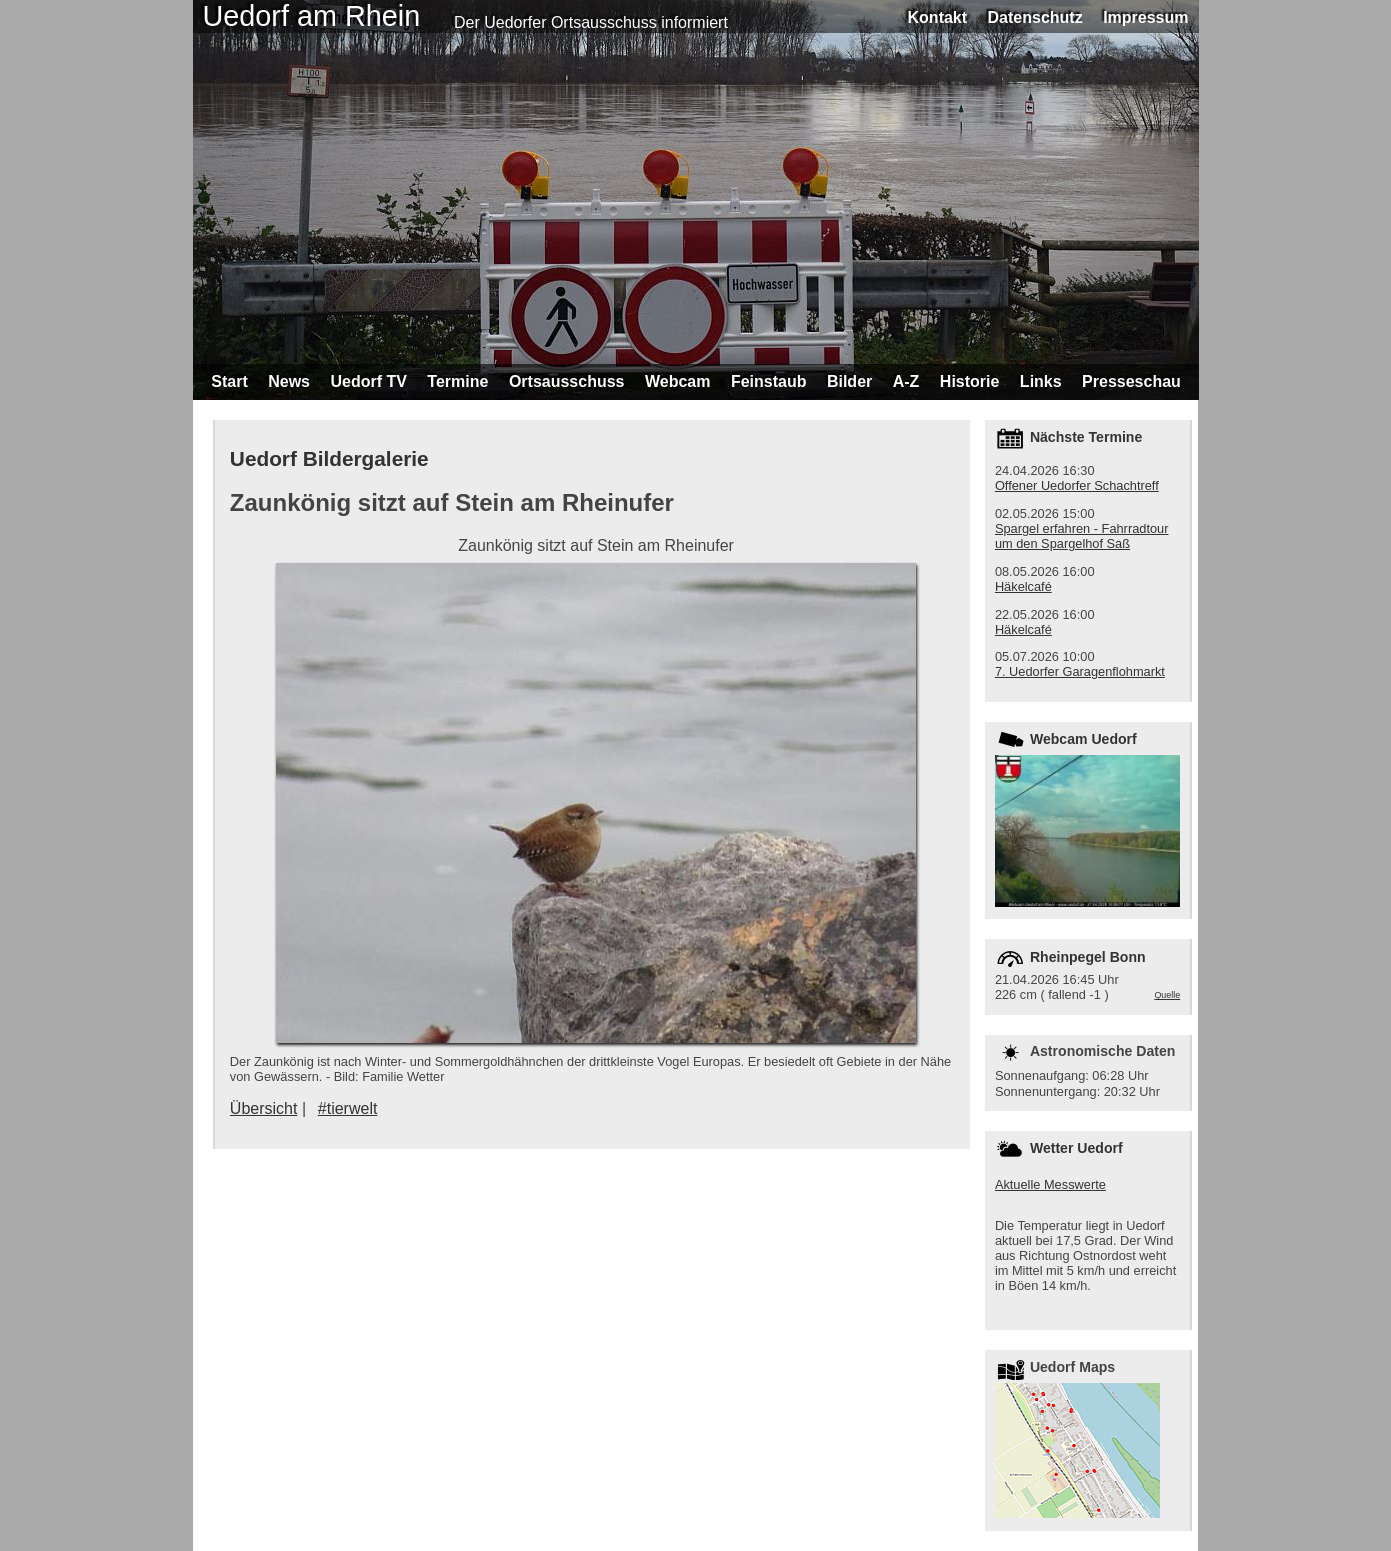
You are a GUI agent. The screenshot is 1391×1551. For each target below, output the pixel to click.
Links (1041, 381)
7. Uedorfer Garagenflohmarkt (1080, 671)
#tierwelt (348, 1108)
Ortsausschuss (567, 381)
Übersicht (264, 1108)
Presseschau (1131, 381)
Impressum (1145, 17)
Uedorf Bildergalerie (329, 458)
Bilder (849, 381)
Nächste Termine (1086, 437)
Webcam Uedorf (1083, 739)
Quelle (1167, 995)
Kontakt (938, 17)
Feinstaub (769, 381)
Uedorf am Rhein (312, 16)
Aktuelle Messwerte (1050, 1184)
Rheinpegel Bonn (1088, 957)
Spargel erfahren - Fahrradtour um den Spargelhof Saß (1082, 536)
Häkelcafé (1023, 586)
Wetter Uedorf (1076, 1148)
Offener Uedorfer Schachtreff (1077, 485)
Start (229, 381)
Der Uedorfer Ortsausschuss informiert (591, 22)
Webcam (678, 381)
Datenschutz (1035, 17)
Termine (457, 381)
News (289, 381)
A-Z (906, 381)
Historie (970, 381)
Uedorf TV (368, 381)
